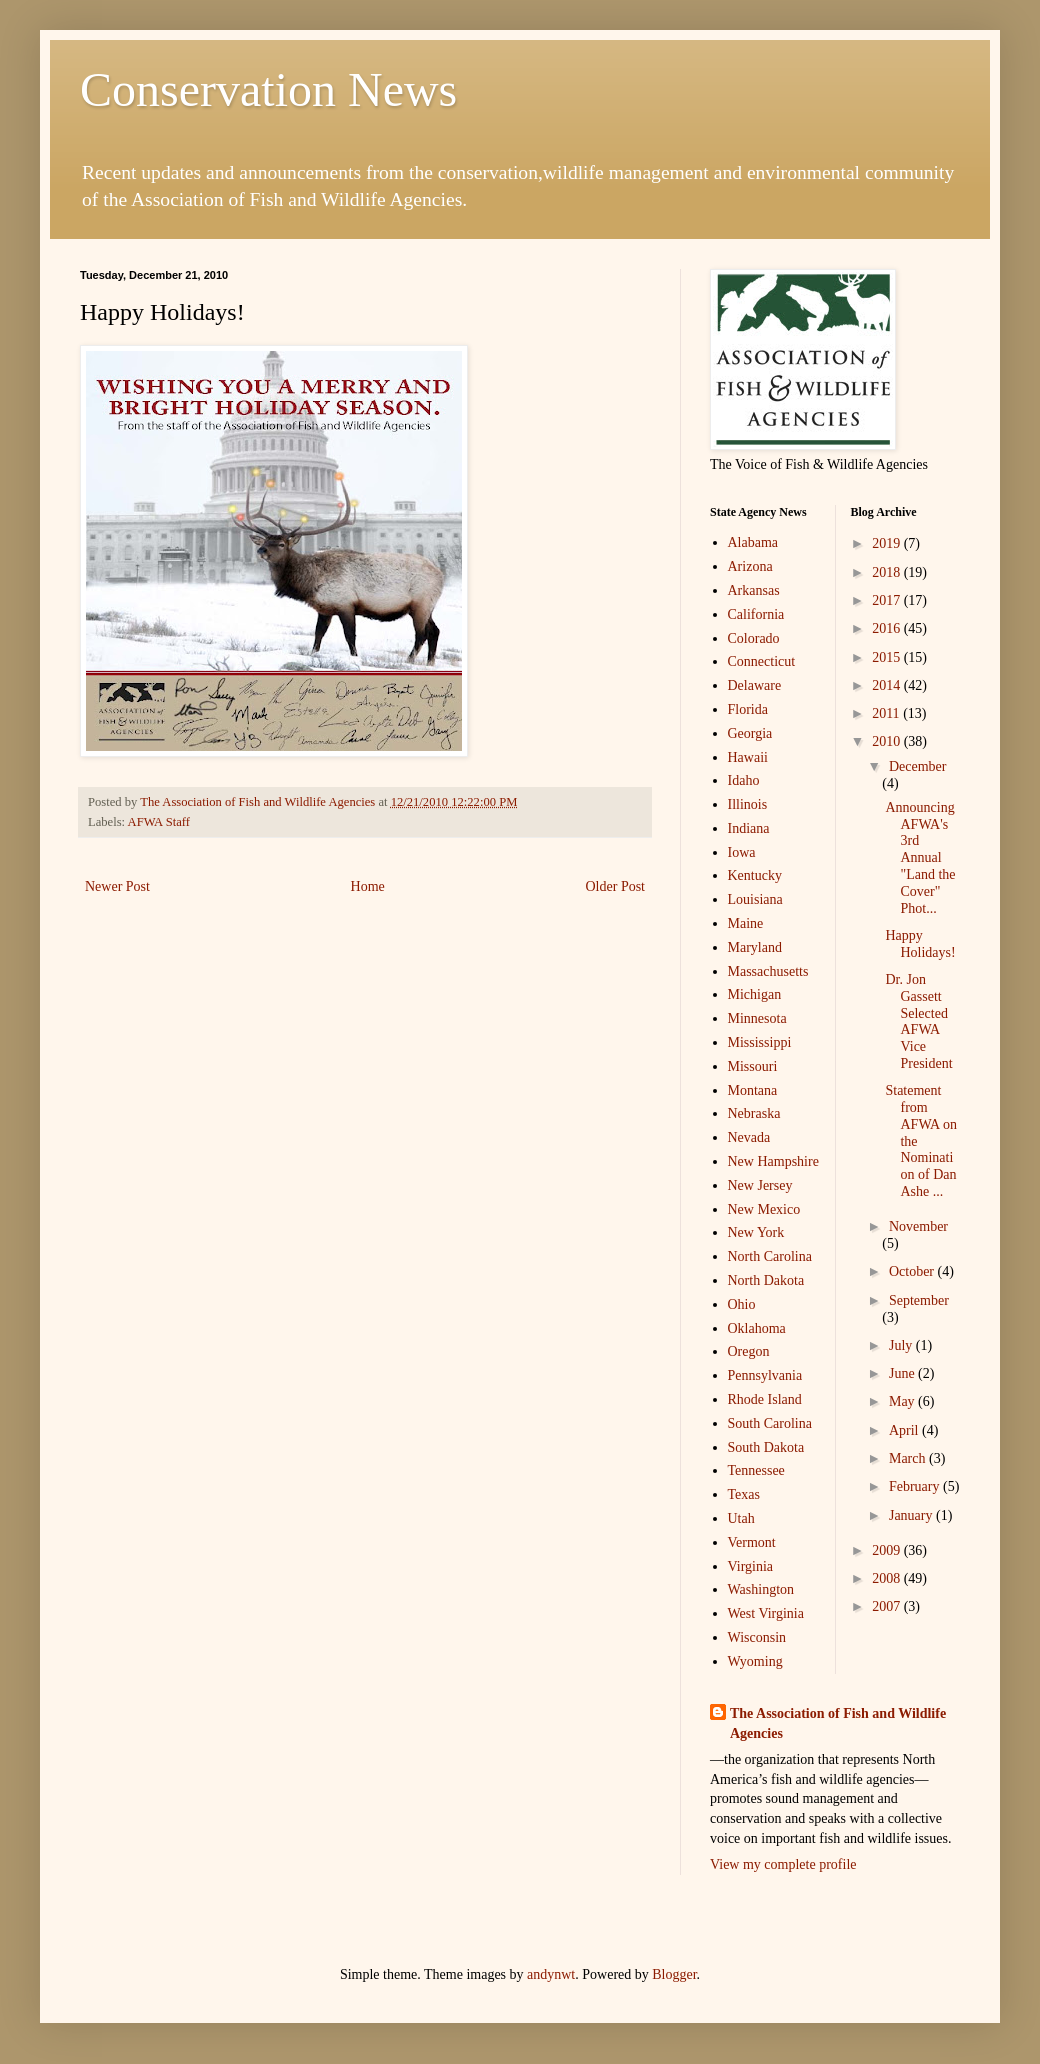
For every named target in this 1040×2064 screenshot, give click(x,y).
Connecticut (762, 661)
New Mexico (764, 1209)
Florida (748, 709)
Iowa (742, 852)
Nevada (749, 1137)
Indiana (749, 828)
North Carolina (770, 1256)
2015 (888, 657)
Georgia (750, 733)
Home (368, 886)
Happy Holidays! (920, 944)
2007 (888, 1606)
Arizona (750, 566)
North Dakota (766, 1280)
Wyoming (755, 1661)
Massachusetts (768, 971)
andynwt (551, 1974)
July (902, 1345)
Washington (761, 1589)
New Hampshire (773, 1161)
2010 (888, 741)
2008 (888, 1578)
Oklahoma (757, 1328)
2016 (888, 628)
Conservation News (268, 89)
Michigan (755, 994)
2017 (888, 600)
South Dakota (766, 1447)
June (903, 1373)
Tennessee (756, 1470)
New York (756, 1232)
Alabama (753, 542)
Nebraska (754, 1113)
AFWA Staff (159, 822)
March (909, 1458)
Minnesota (757, 1018)
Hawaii (748, 757)
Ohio (742, 1304)
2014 (888, 685)
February (916, 1486)
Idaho (744, 780)
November (918, 1226)
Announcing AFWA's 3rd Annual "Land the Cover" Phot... (920, 858)
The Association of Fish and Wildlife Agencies (838, 1723)
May (903, 1401)
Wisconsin (757, 1637)
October (913, 1271)
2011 (887, 713)
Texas (744, 1494)
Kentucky (755, 875)
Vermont (752, 1542)
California (756, 614)
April (905, 1430)
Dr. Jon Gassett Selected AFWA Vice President (918, 1021)
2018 (888, 572)
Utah (741, 1518)
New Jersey (760, 1185)
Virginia (751, 1566)
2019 (888, 543)
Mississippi (760, 1042)
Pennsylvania (765, 1375)
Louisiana (755, 899)
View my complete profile (783, 1864)
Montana (753, 1090)
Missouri (753, 1066)
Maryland (755, 947)
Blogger (674, 1974)
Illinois (748, 804)
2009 (888, 1550)
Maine (746, 923)
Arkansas (754, 590)
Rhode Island (765, 1399)
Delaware (755, 685)
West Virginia (766, 1613)
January (912, 1515)
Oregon (749, 1351)
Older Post (616, 886)
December (918, 766)
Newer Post (117, 886)
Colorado (754, 638)
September (919, 1300)
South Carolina (770, 1423)
